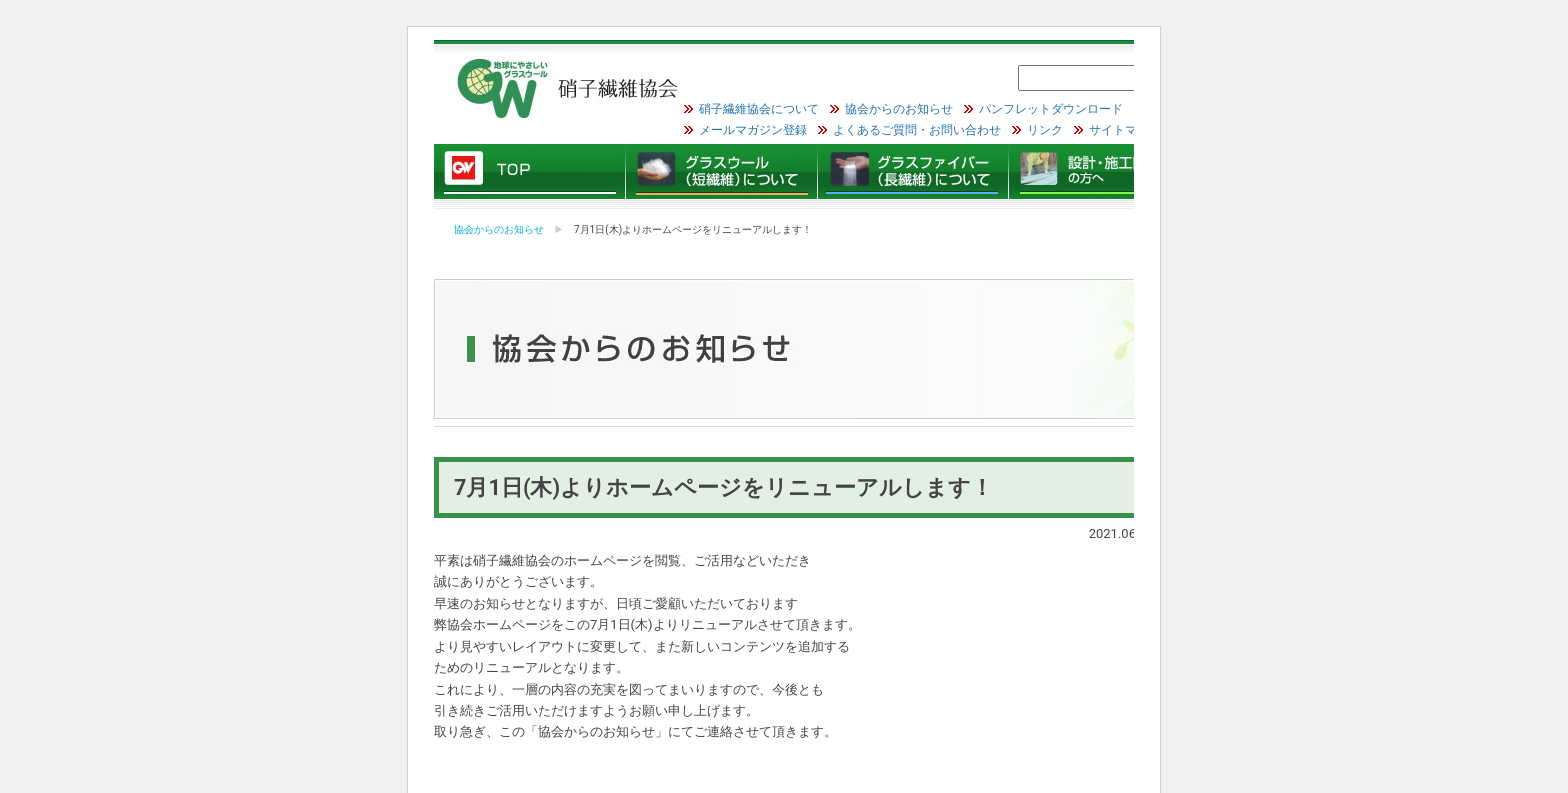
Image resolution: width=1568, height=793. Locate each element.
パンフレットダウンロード (1051, 109)
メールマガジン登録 (753, 130)
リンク (1045, 130)
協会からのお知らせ (899, 109)
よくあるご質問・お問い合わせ (917, 130)
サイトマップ (1125, 130)
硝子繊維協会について (759, 109)
